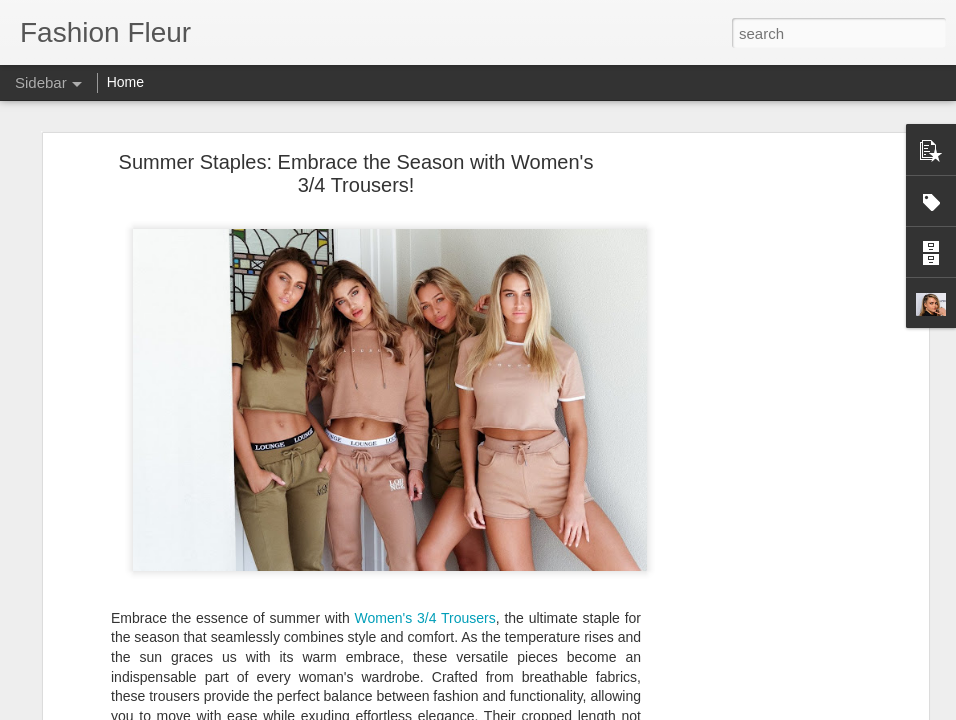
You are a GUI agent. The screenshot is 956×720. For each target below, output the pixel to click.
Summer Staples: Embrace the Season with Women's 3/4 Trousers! (356, 173)
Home (125, 82)
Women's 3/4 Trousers (425, 618)
